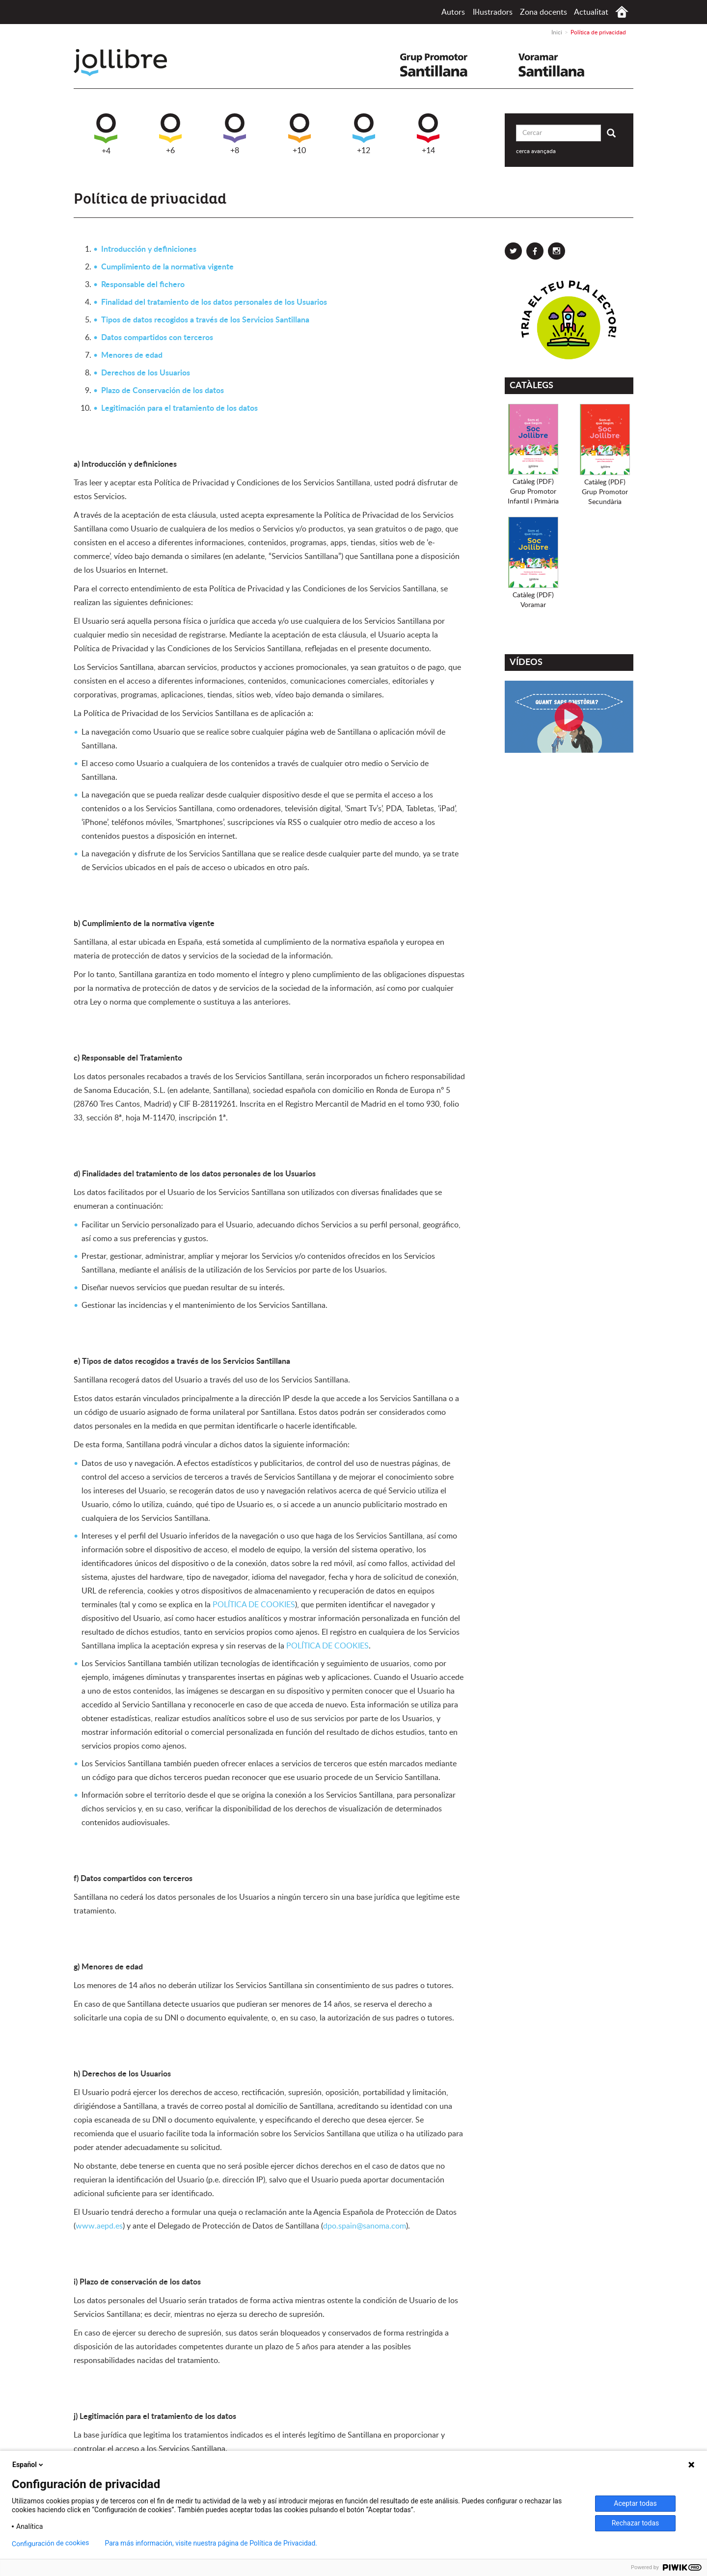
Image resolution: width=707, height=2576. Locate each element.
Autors (453, 12)
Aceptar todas (635, 2503)
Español (28, 2465)
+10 (299, 134)
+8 (234, 134)
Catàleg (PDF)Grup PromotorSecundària (605, 492)
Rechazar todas (635, 2523)
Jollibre (128, 62)
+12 (364, 134)
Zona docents (543, 12)
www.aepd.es (99, 2226)
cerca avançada (536, 151)
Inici (621, 12)
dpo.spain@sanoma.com (364, 2226)
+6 (170, 134)
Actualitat (591, 12)
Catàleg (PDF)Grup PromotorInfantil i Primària (533, 491)
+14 (428, 134)
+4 (105, 134)
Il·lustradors (493, 12)
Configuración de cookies (50, 2543)
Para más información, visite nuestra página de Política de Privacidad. (211, 2543)
